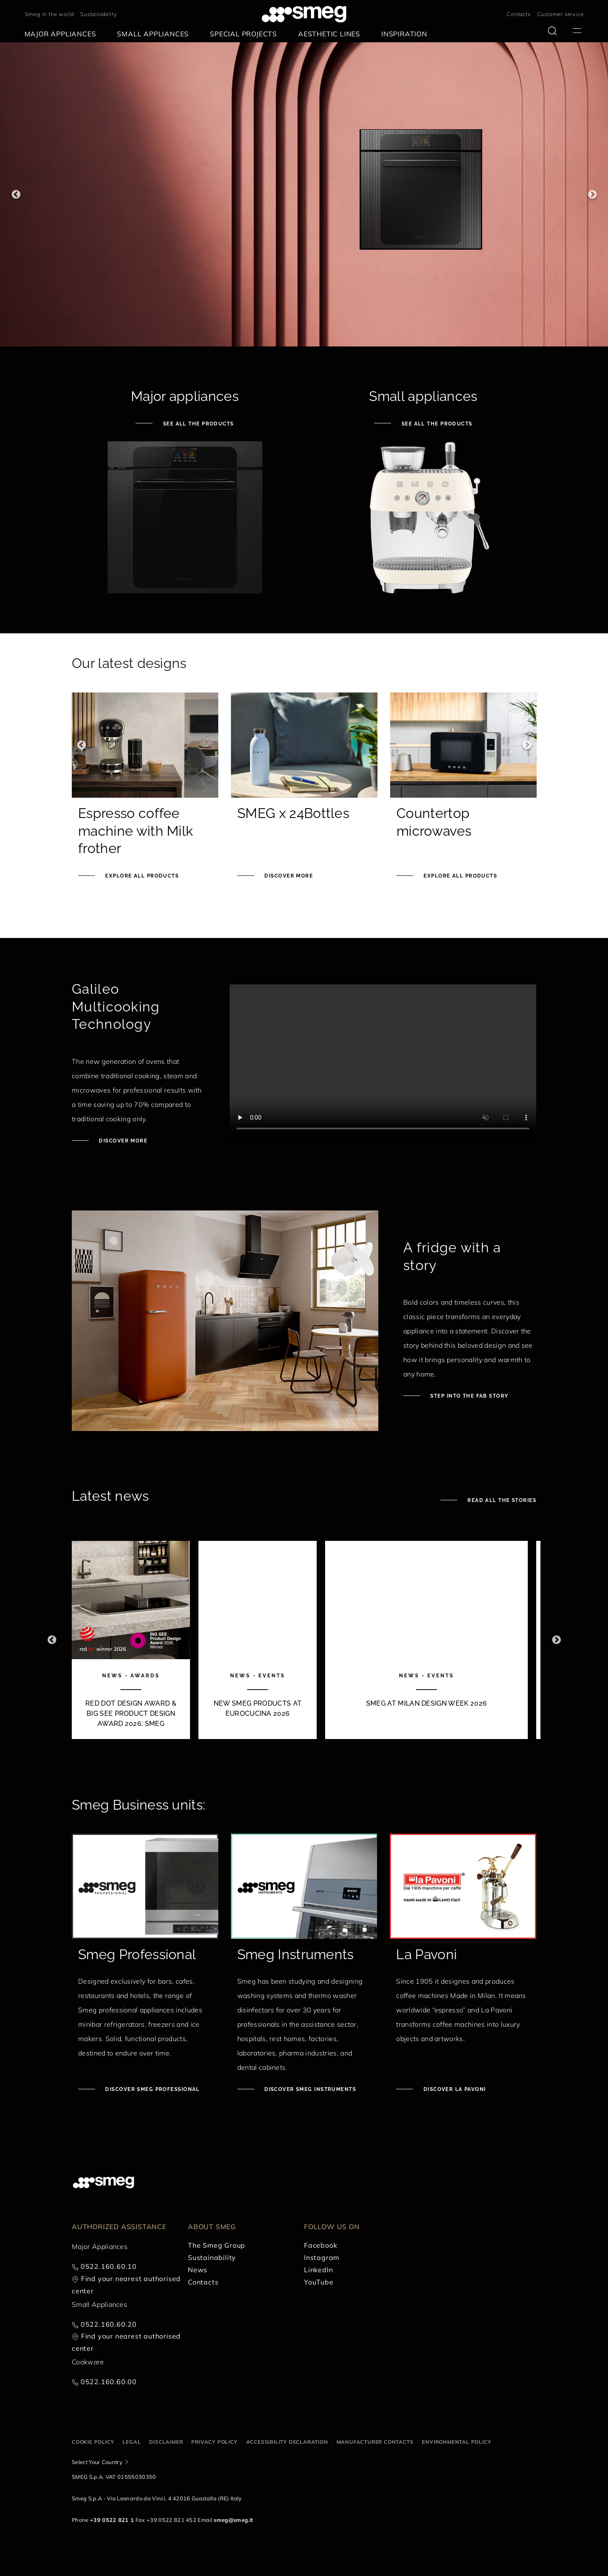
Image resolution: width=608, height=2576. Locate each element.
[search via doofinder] (552, 30)
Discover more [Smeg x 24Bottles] (288, 876)
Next (592, 194)
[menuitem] (62, 34)
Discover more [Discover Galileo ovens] (122, 1141)
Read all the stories (501, 1500)
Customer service (560, 14)
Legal (131, 2442)
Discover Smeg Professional (151, 2089)
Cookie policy (93, 2442)
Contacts (518, 14)
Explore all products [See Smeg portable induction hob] (141, 876)
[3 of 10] (426, 1640)
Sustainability (98, 14)
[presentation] (383, 1061)
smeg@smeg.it (233, 2519)
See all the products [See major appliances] (197, 424)
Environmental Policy (456, 2442)
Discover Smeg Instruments (309, 2089)
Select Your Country (97, 2462)
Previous (16, 194)
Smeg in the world (49, 14)
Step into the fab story (469, 1396)
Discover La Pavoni (453, 2089)
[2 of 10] (257, 1640)
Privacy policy (214, 2442)
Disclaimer (166, 2442)
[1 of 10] (131, 1640)
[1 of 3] (304, 194)
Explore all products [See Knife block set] (459, 876)
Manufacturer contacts (375, 2442)
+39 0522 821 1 (112, 2519)
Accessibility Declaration (287, 2442)
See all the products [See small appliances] (435, 424)
